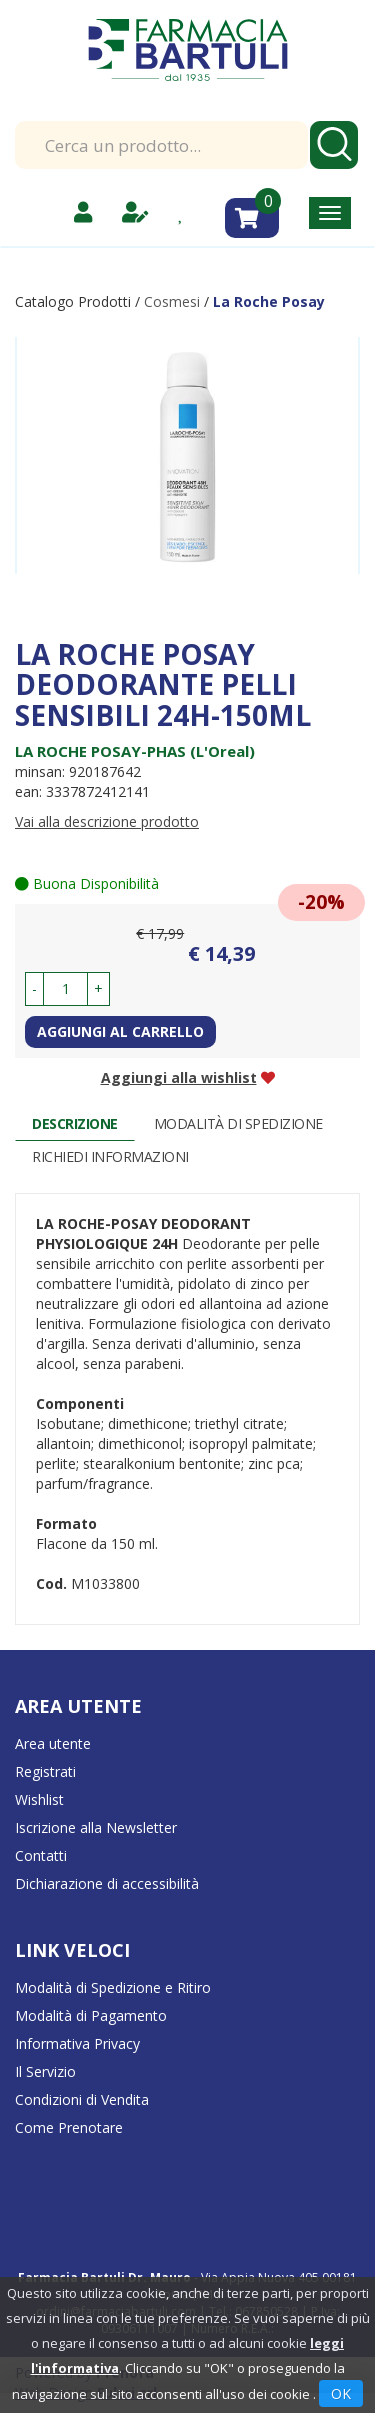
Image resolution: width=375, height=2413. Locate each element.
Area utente (53, 1743)
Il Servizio (45, 2071)
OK (341, 2393)
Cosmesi (172, 301)
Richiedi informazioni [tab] (110, 1156)
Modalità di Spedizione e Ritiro (113, 1987)
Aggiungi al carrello (120, 1031)
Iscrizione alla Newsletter (96, 1827)
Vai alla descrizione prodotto (107, 821)
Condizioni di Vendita (82, 2099)
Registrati (45, 1771)
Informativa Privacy (77, 2043)
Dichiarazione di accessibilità (107, 1883)
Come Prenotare (69, 2127)
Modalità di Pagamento (91, 2015)
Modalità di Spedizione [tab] (238, 1123)
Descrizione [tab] (75, 1123)
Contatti (41, 1855)
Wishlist (39, 1799)
